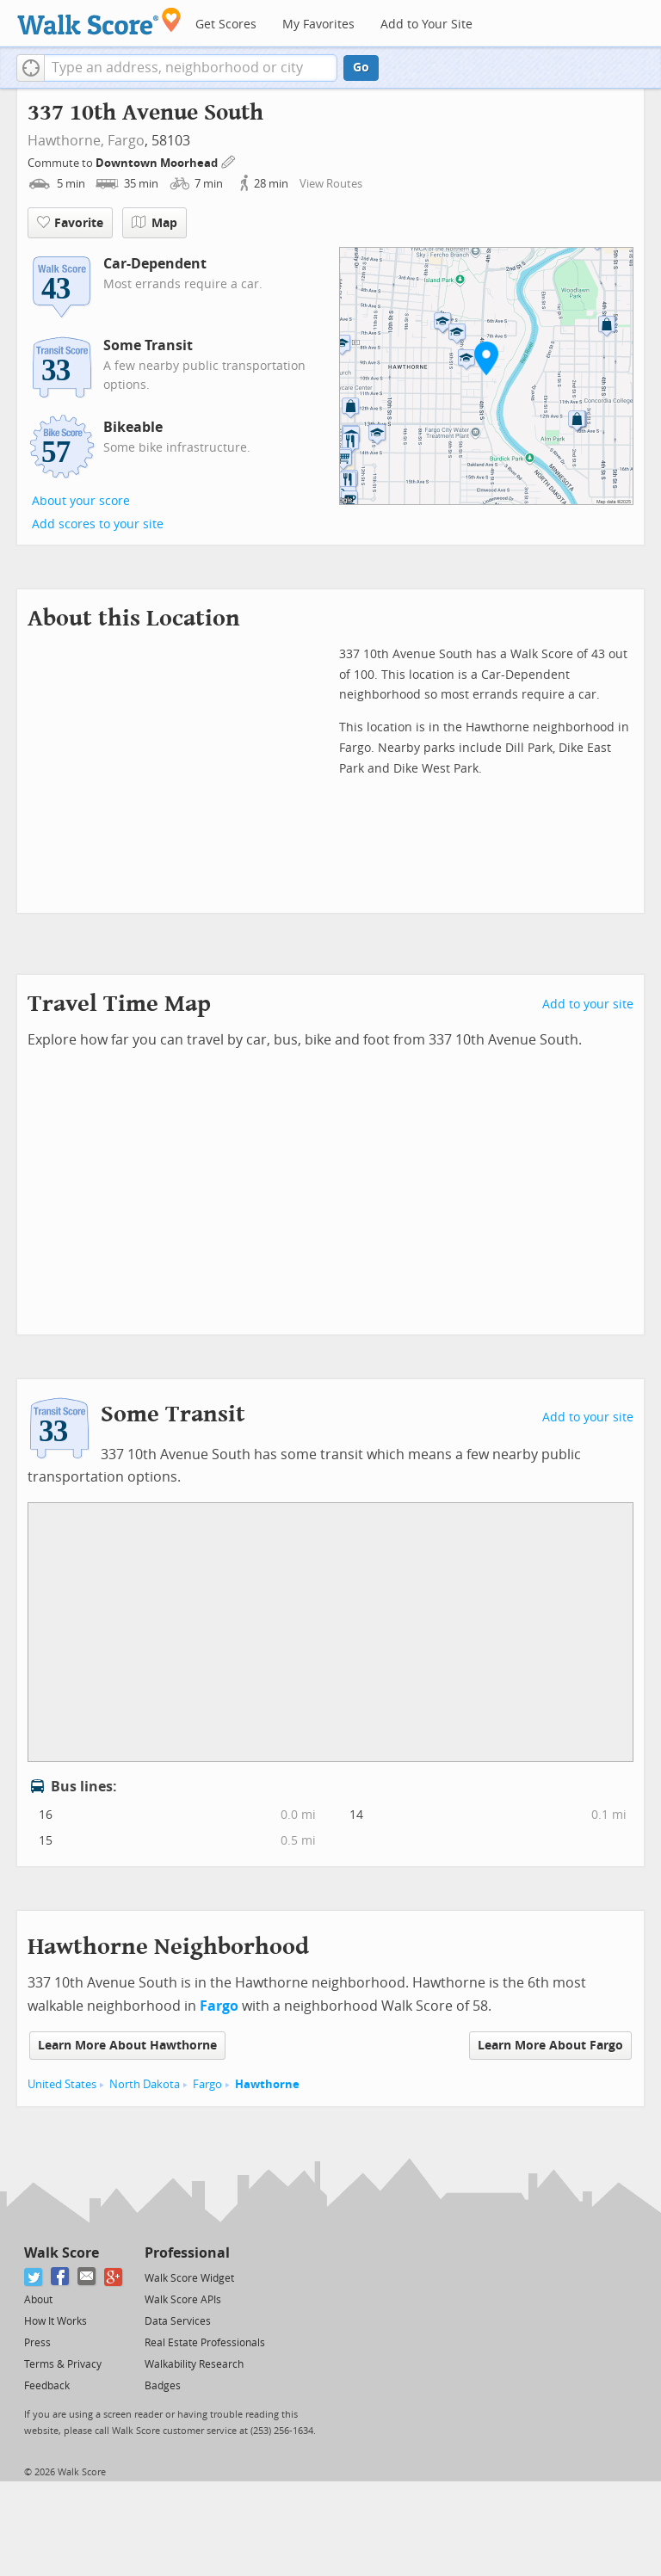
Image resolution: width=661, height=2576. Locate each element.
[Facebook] (61, 2277)
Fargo (126, 140)
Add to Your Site (426, 24)
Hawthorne (267, 2084)
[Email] (87, 2277)
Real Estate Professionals (205, 2343)
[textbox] (190, 68)
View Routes (331, 183)
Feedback (47, 2386)
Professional (187, 2253)
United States (62, 2084)
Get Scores (225, 24)
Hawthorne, (66, 140)
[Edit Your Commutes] (229, 160)
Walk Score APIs (183, 2300)
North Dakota (144, 2084)
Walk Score (61, 2253)
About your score (81, 501)
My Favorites (318, 24)
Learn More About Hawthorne (127, 2045)
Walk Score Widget (189, 2278)
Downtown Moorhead (158, 163)
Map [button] (154, 223)
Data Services (178, 2321)
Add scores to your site (98, 524)
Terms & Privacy (63, 2364)
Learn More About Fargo (550, 2045)
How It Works (55, 2321)
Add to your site (587, 1004)
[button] (30, 68)
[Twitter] (34, 2277)
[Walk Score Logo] (99, 21)
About (38, 2300)
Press (37, 2343)
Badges (163, 2386)
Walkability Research (194, 2364)
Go (361, 67)
